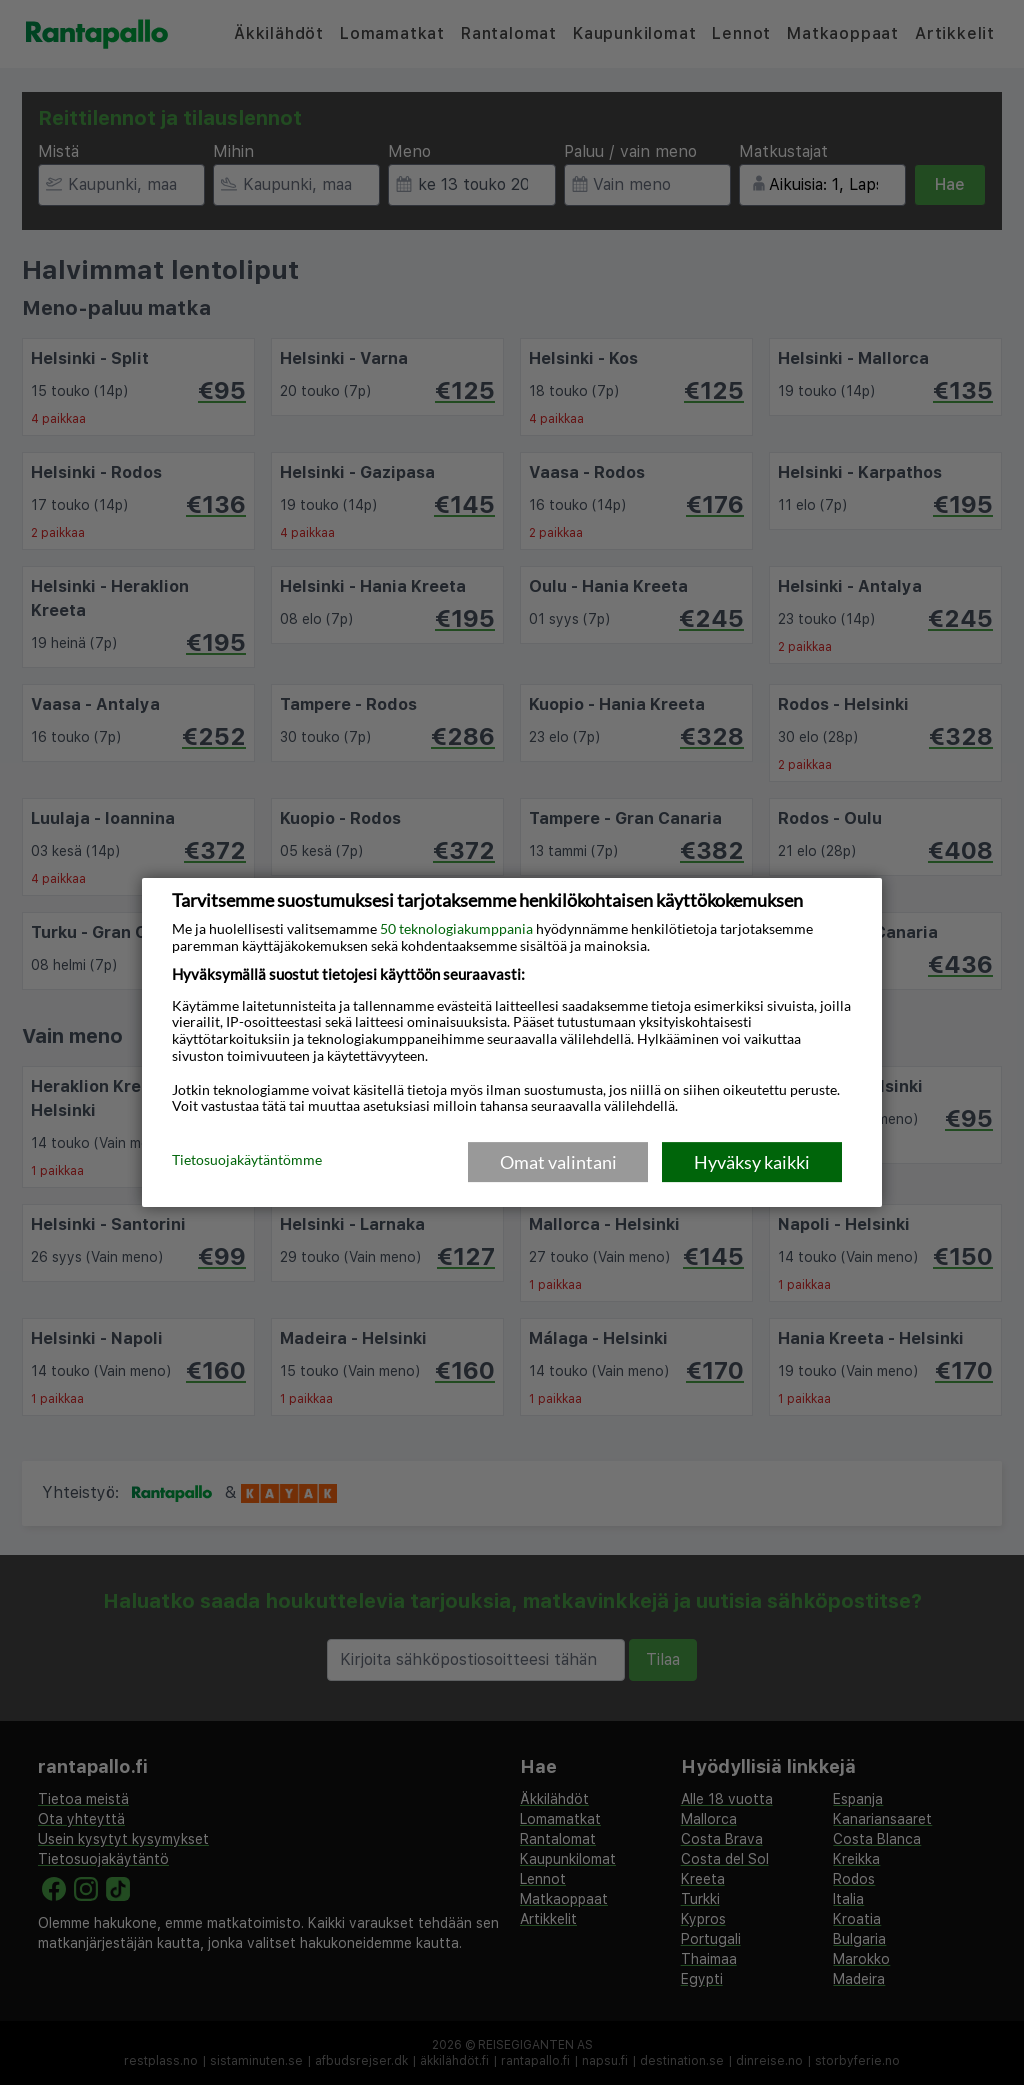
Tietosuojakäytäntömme (247, 1161)
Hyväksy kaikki (752, 1162)
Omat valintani (558, 1162)
